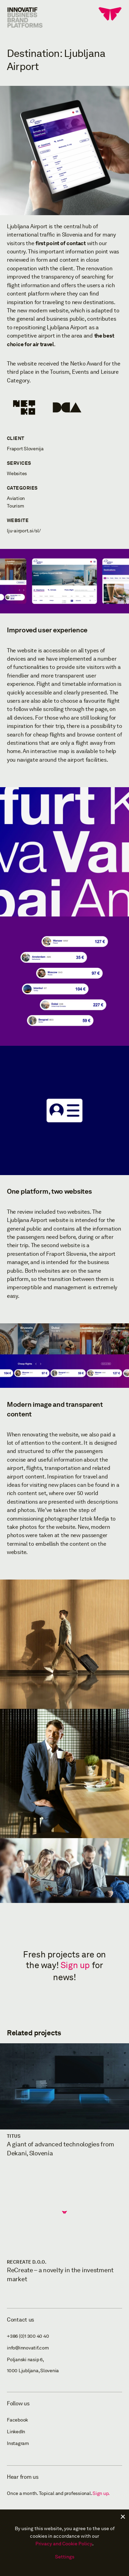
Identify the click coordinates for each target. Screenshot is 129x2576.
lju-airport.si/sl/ (24, 531)
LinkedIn (16, 2432)
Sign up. (101, 2493)
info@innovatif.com (28, 2348)
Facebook (17, 2420)
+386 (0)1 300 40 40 (28, 2336)
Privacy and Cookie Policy (63, 2544)
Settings (64, 2557)
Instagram (18, 2443)
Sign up (75, 1965)
